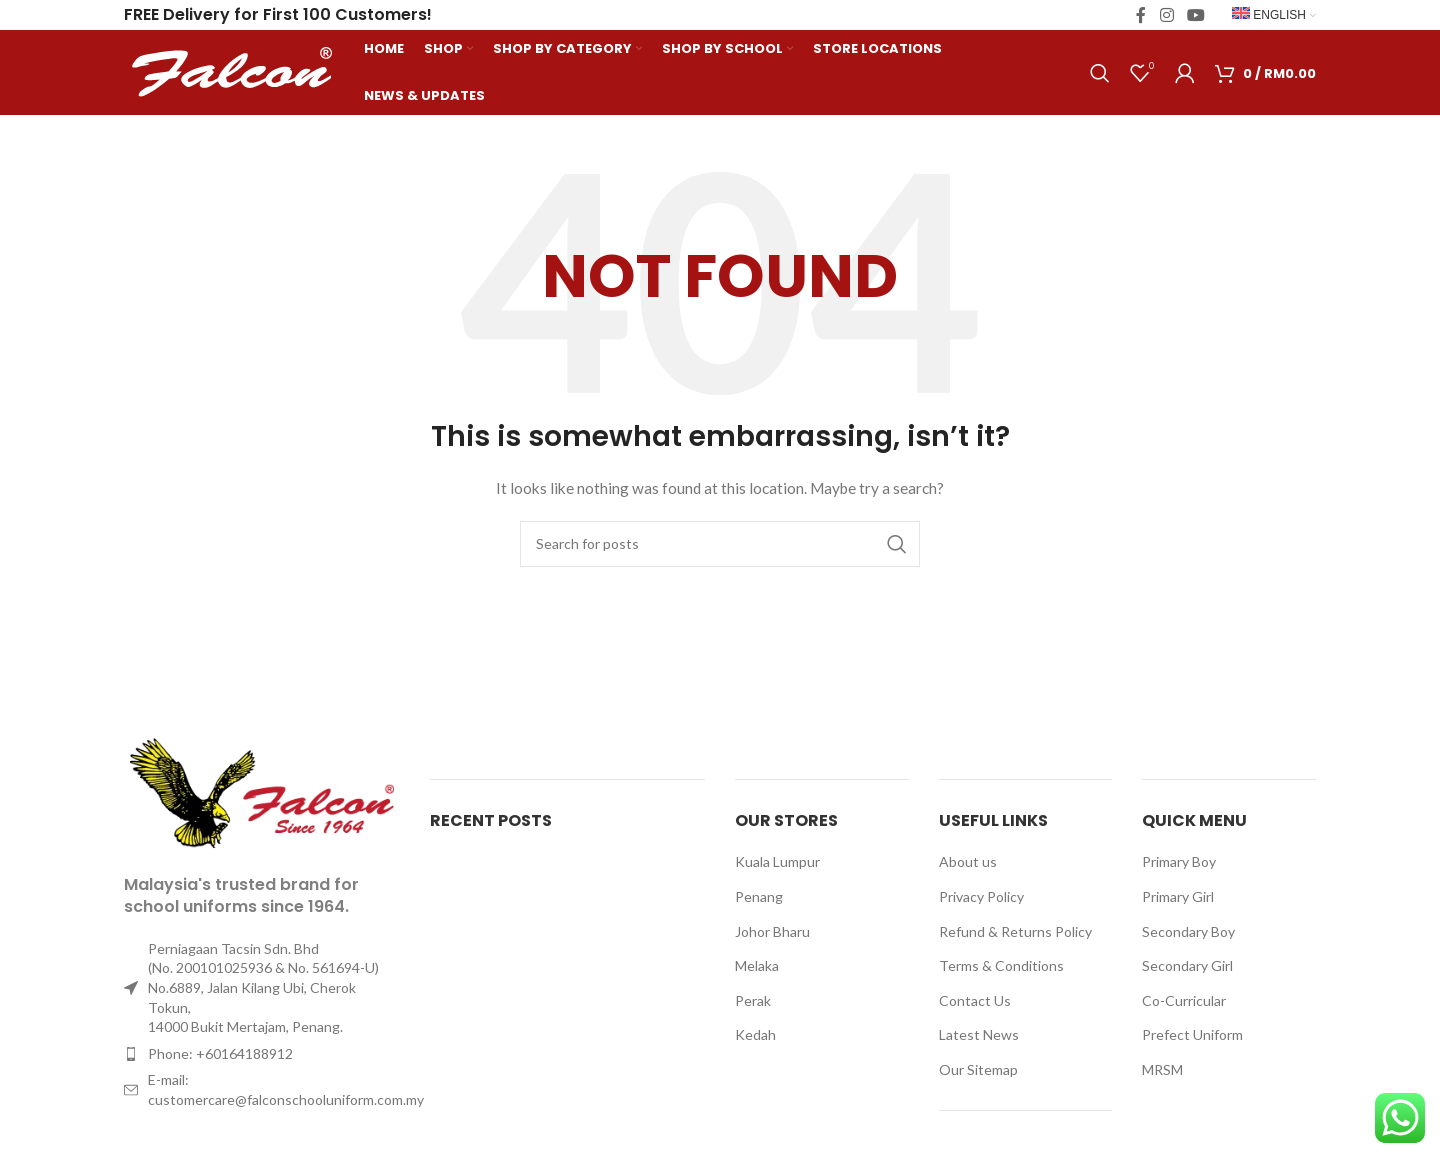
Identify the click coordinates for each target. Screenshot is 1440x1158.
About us (968, 861)
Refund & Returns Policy (1015, 931)
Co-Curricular (1184, 1000)
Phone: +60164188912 (220, 1053)
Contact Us (975, 1000)
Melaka (757, 965)
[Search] (1100, 73)
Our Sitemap (978, 1069)
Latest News (979, 1034)
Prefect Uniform (1192, 1034)
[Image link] (262, 792)
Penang (759, 896)
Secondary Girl (1187, 965)
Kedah (755, 1034)
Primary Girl (1178, 896)
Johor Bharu (772, 931)
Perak (753, 1000)
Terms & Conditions (1001, 965)
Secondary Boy (1188, 931)
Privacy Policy (981, 896)
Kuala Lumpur (777, 861)
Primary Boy (1179, 861)
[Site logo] (234, 70)
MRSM (1162, 1069)
